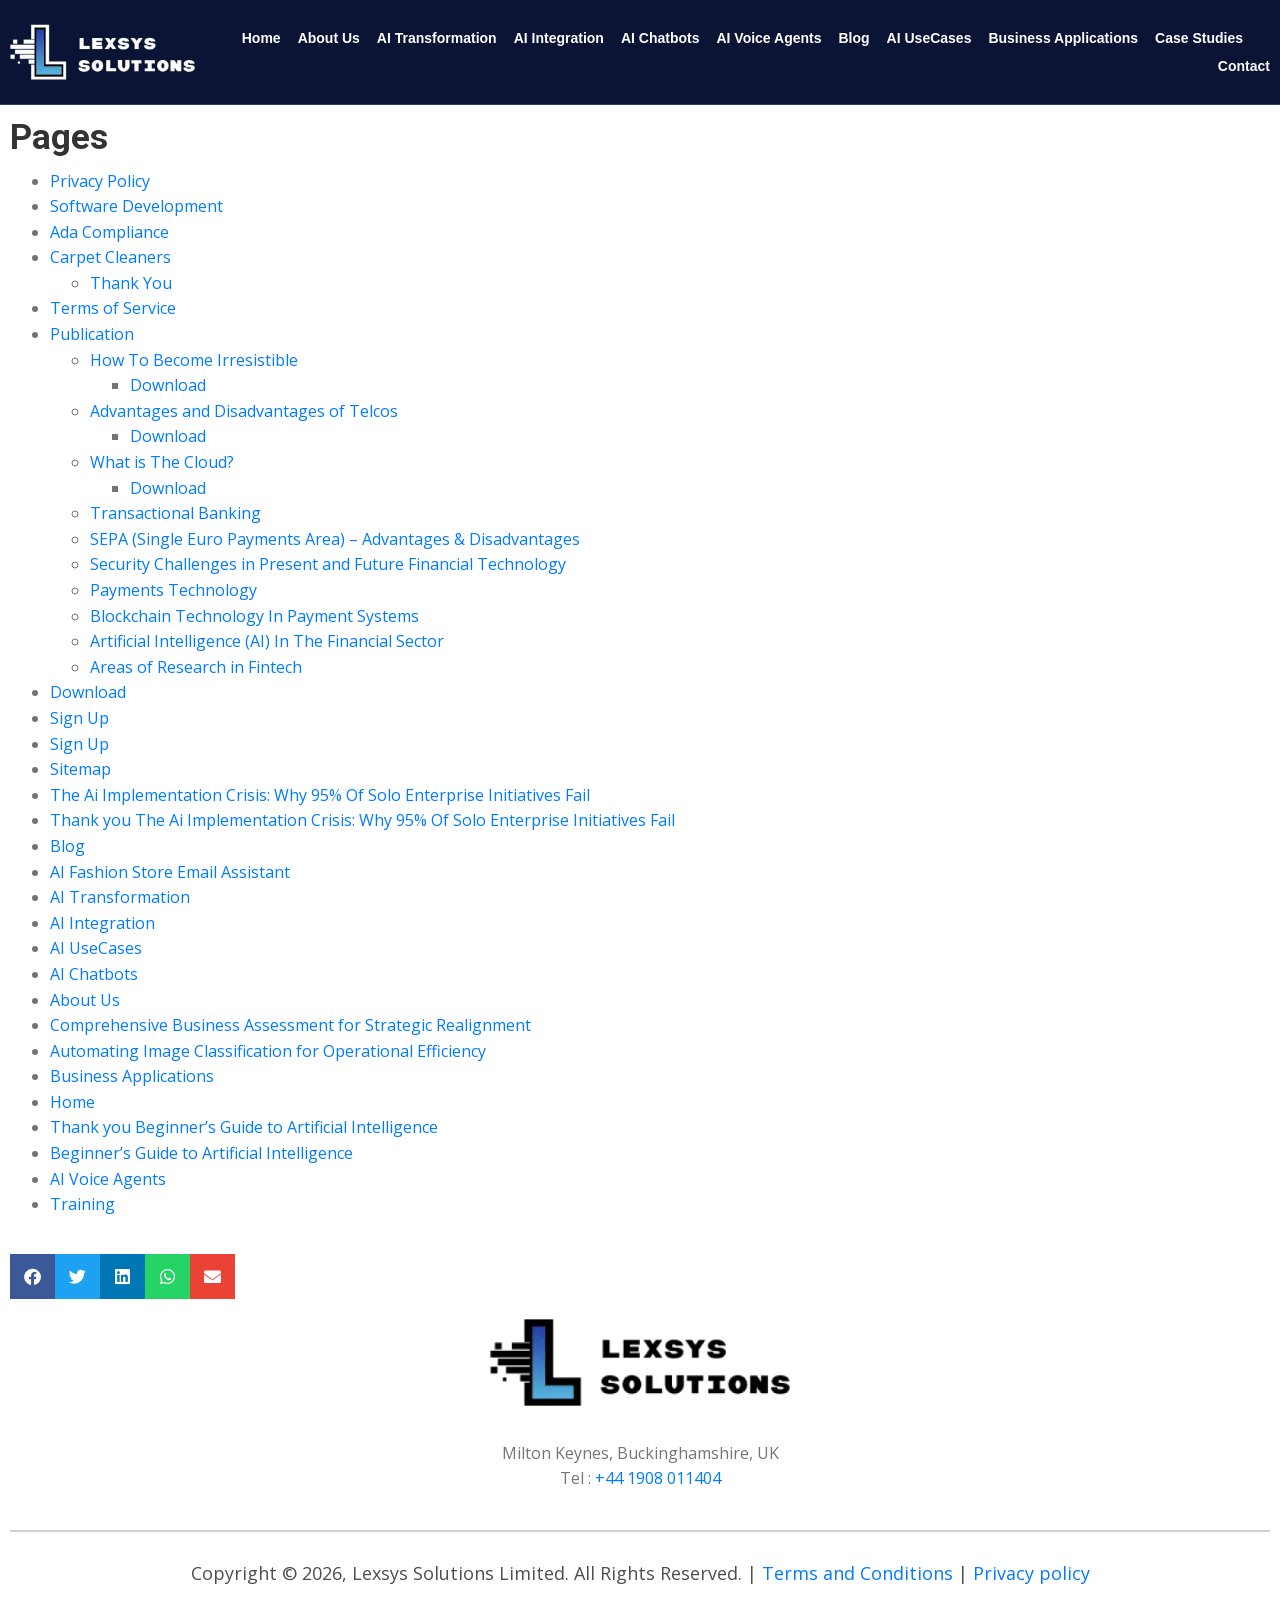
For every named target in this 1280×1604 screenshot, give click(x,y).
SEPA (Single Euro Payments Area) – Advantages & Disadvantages (335, 539)
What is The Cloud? (162, 462)
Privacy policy (1031, 1573)
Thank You (131, 283)
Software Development (136, 206)
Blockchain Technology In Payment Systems (254, 616)
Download (168, 385)
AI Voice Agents (768, 38)
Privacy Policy (100, 181)
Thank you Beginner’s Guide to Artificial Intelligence (244, 1127)
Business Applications (1063, 38)
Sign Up (79, 718)
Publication (92, 334)
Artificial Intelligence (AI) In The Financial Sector (267, 641)
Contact (1244, 66)
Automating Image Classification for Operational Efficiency (268, 1051)
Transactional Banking (175, 513)
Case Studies (1199, 38)
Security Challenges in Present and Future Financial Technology (328, 564)
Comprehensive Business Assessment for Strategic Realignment (290, 1025)
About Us (329, 38)
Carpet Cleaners (110, 257)
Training (82, 1204)
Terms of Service (113, 308)
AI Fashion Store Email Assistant (170, 872)
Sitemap (80, 769)
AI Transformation (437, 38)
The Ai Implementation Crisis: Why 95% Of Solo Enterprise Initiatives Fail (320, 795)
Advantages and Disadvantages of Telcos (244, 411)
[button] (32, 1276)
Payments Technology (173, 590)
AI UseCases (929, 38)
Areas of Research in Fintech (196, 667)
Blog (853, 38)
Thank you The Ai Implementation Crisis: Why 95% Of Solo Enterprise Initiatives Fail (362, 820)
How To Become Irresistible (194, 360)
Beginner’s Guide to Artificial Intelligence (201, 1153)
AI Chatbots (660, 38)
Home (261, 38)
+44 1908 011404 (658, 1478)
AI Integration (559, 38)
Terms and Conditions (857, 1573)
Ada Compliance (109, 232)
